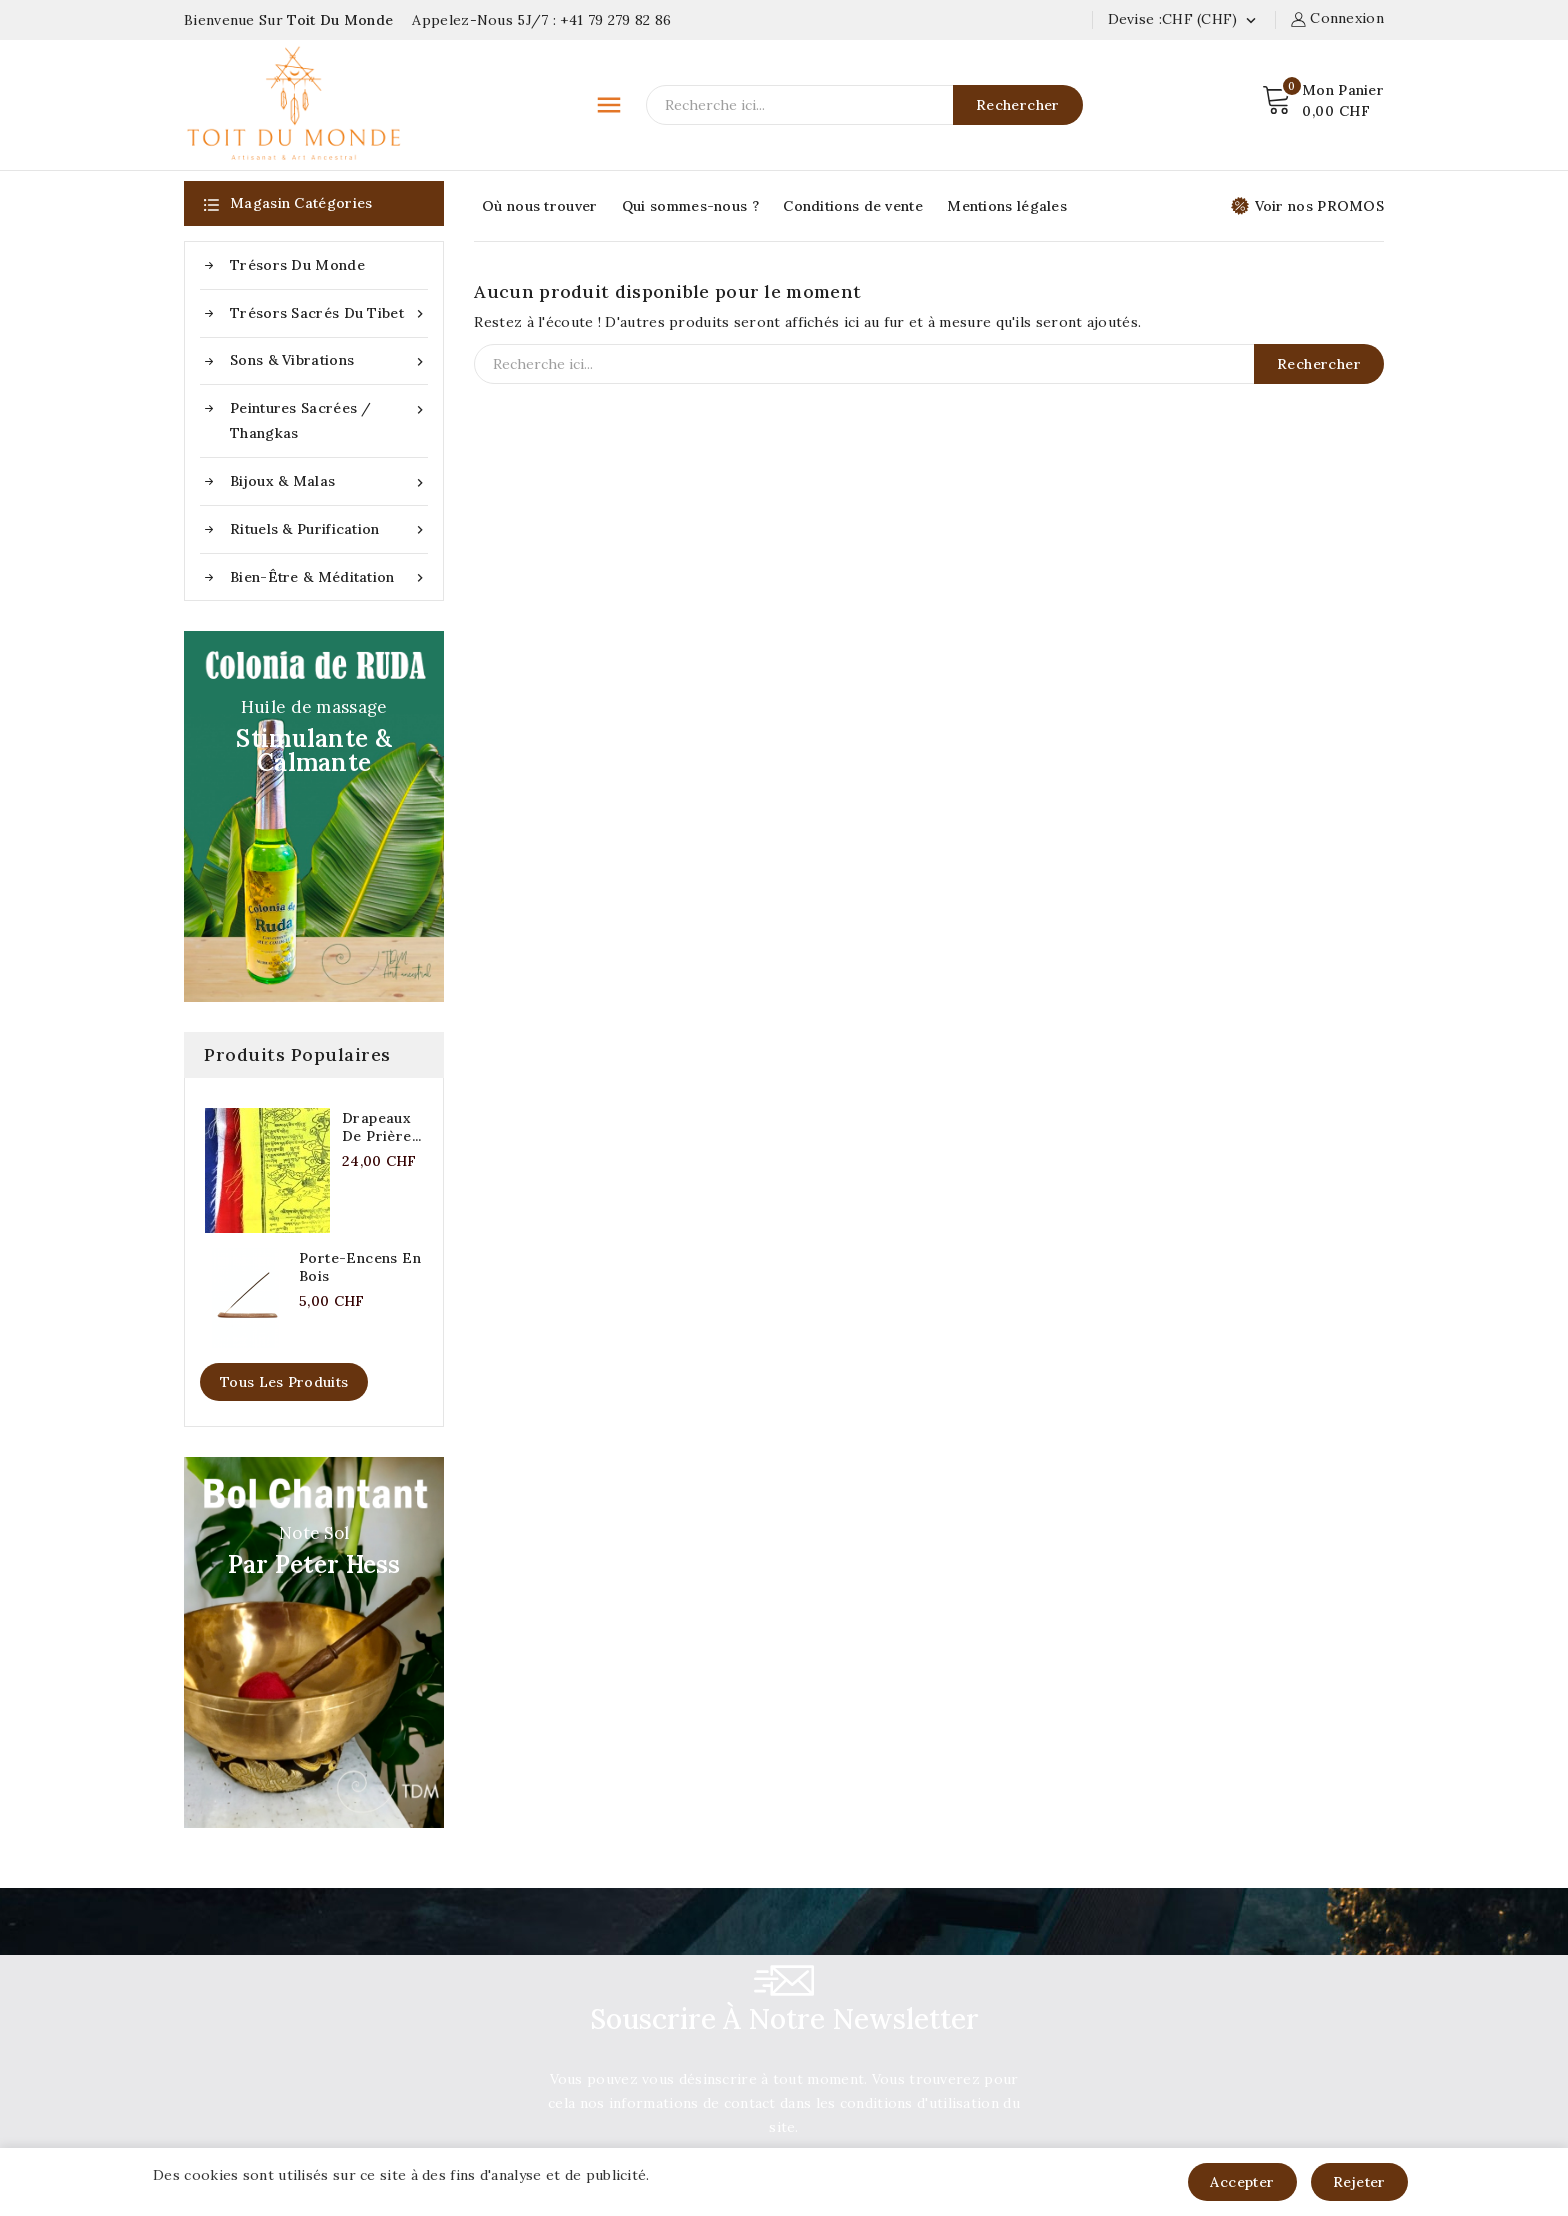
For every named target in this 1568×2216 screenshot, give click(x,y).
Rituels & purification (329, 529)
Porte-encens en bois (360, 1267)
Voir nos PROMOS (1308, 206)
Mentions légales (1007, 206)
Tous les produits (284, 1382)
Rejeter (1359, 2182)
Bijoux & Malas (329, 481)
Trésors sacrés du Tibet (329, 313)
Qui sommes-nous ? (690, 206)
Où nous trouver (540, 206)
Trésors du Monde (297, 265)
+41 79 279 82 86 (615, 20)
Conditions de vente (853, 206)
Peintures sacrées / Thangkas (329, 419)
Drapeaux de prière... (382, 1127)
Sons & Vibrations (329, 360)
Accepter (1242, 2182)
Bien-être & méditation (329, 577)
